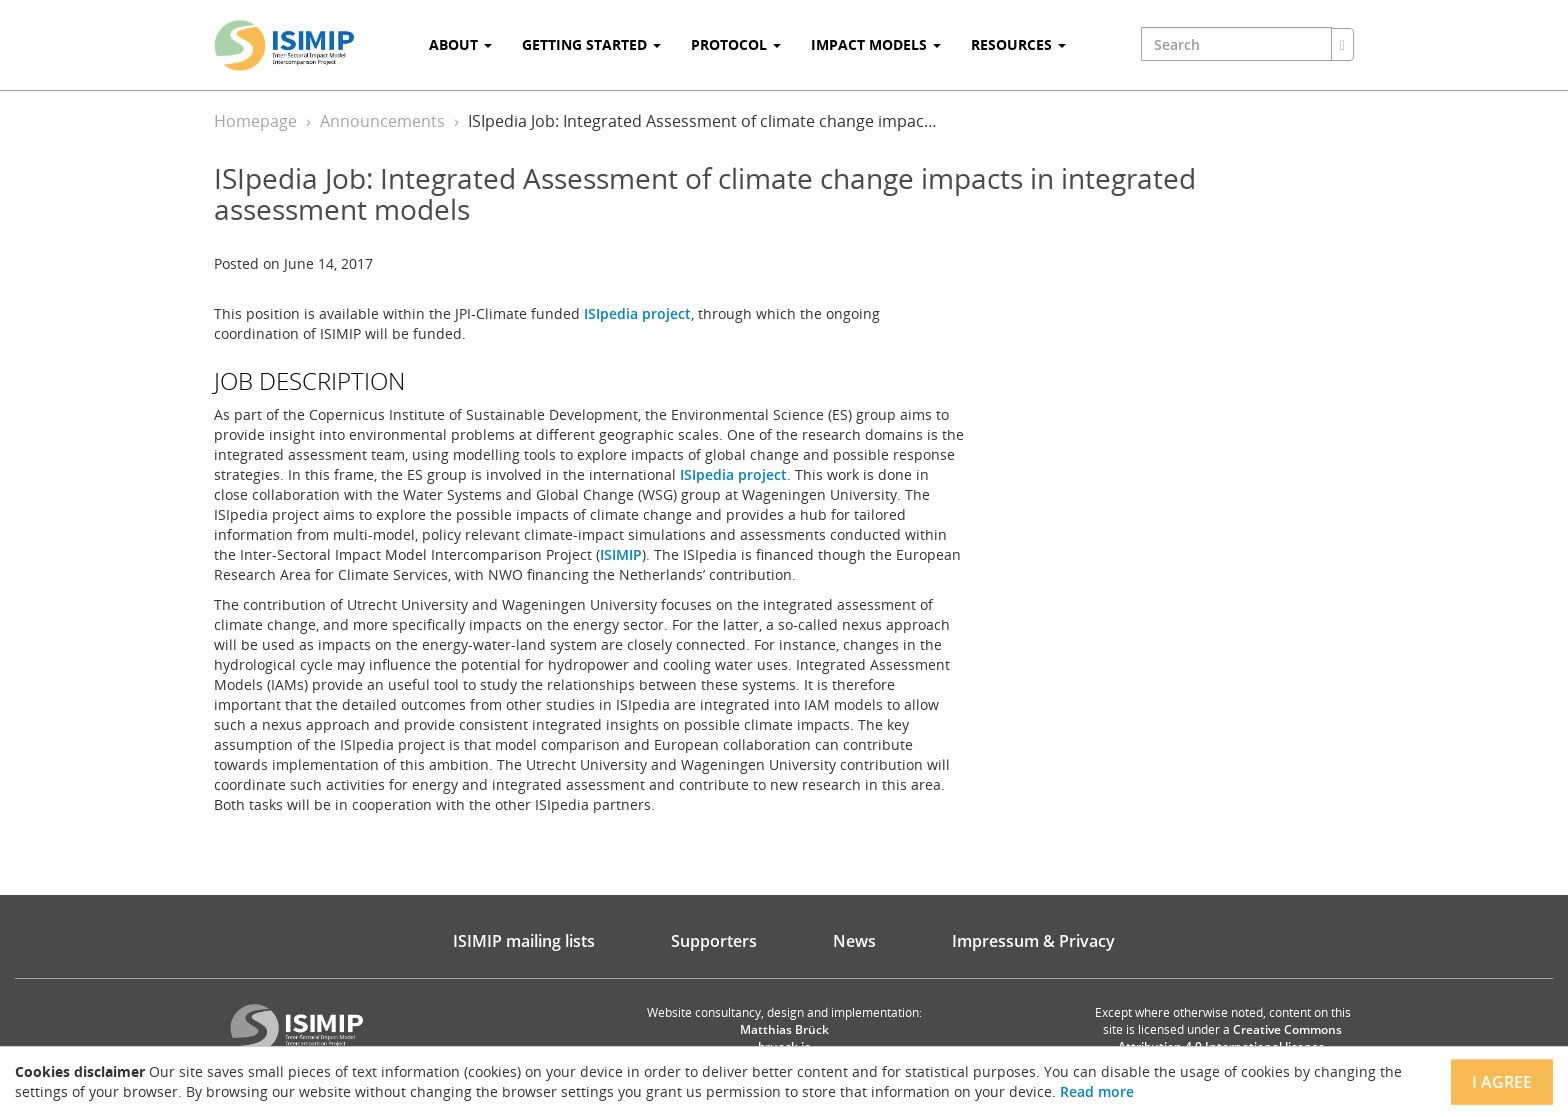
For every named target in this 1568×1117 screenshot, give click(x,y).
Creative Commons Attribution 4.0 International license (1230, 1038)
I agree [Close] (1502, 1082)
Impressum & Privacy (1033, 941)
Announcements (382, 121)
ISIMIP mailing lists (524, 941)
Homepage (255, 121)
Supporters (714, 941)
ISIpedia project (637, 313)
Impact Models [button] (876, 44)
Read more (1097, 1091)
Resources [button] (1018, 44)
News (854, 941)
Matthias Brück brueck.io (784, 1038)
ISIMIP (621, 554)
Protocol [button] (736, 44)
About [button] (460, 44)
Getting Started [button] (591, 44)
